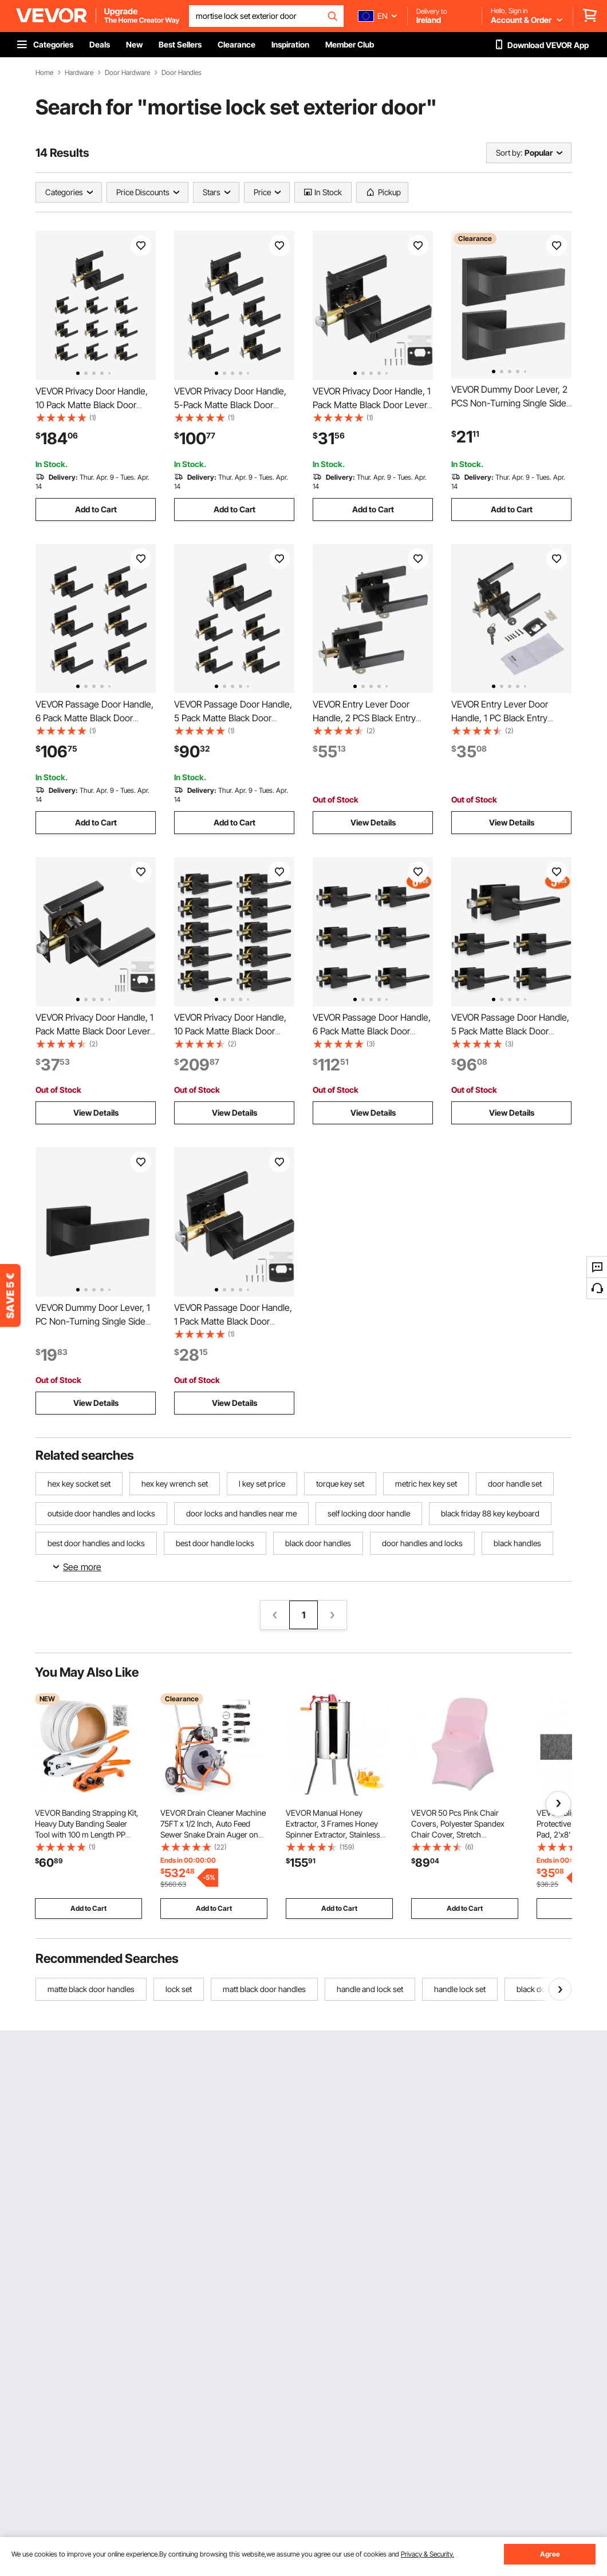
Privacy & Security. (427, 2554)
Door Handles (181, 73)
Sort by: (509, 152)
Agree (550, 2554)
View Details (373, 822)
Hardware (79, 73)
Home (44, 73)
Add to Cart (96, 509)
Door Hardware (127, 73)
